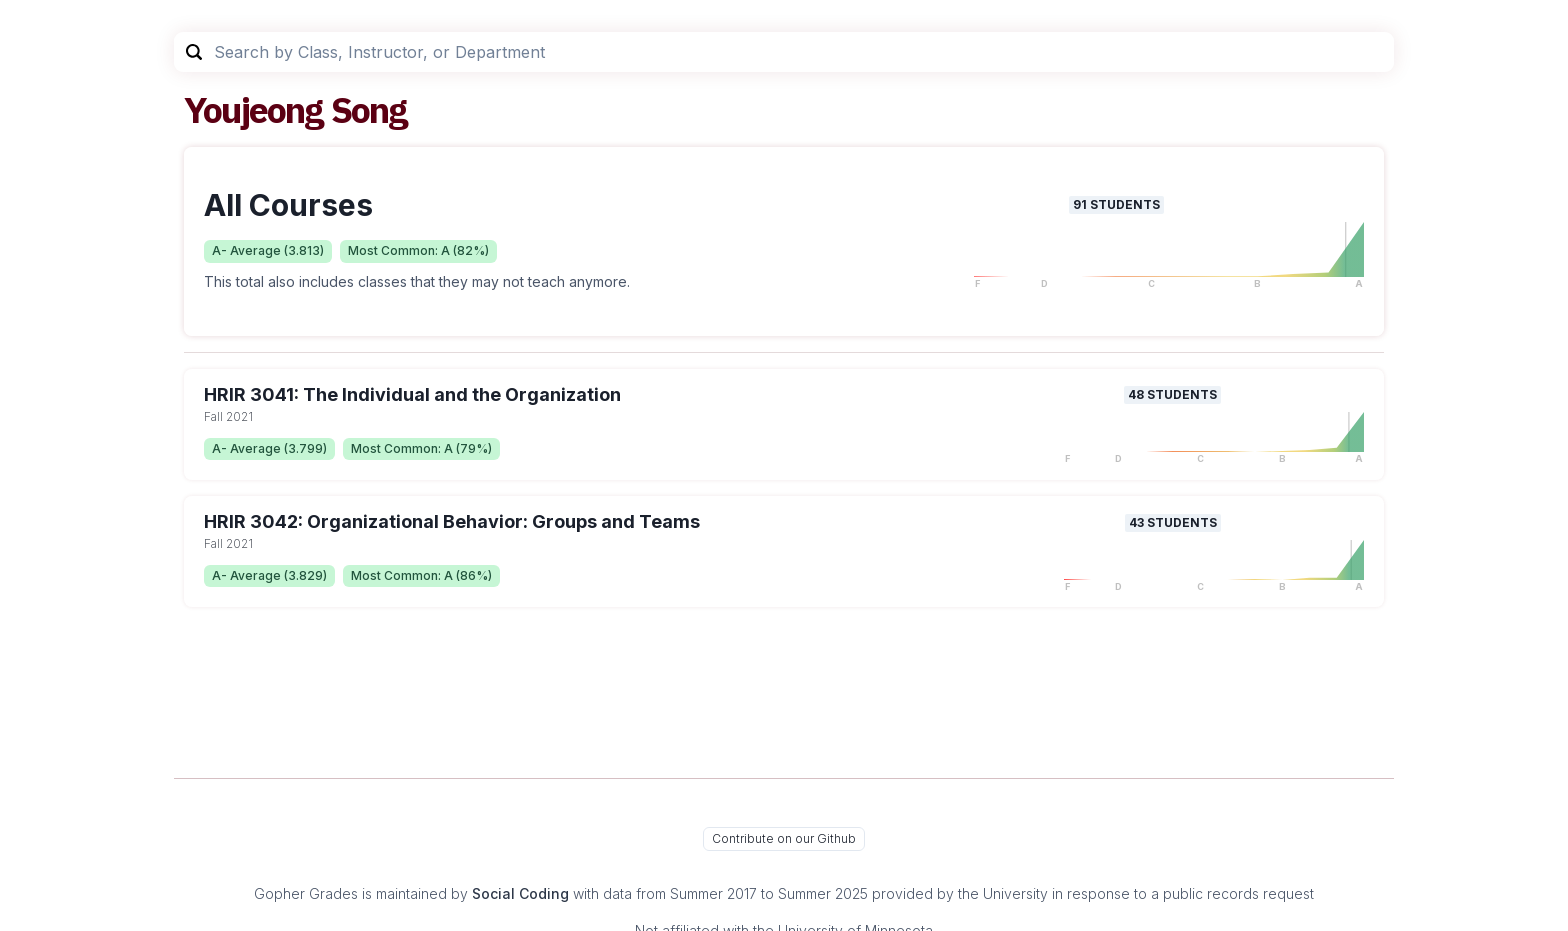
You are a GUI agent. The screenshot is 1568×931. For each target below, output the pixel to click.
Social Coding (520, 893)
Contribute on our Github (784, 838)
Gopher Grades (306, 893)
